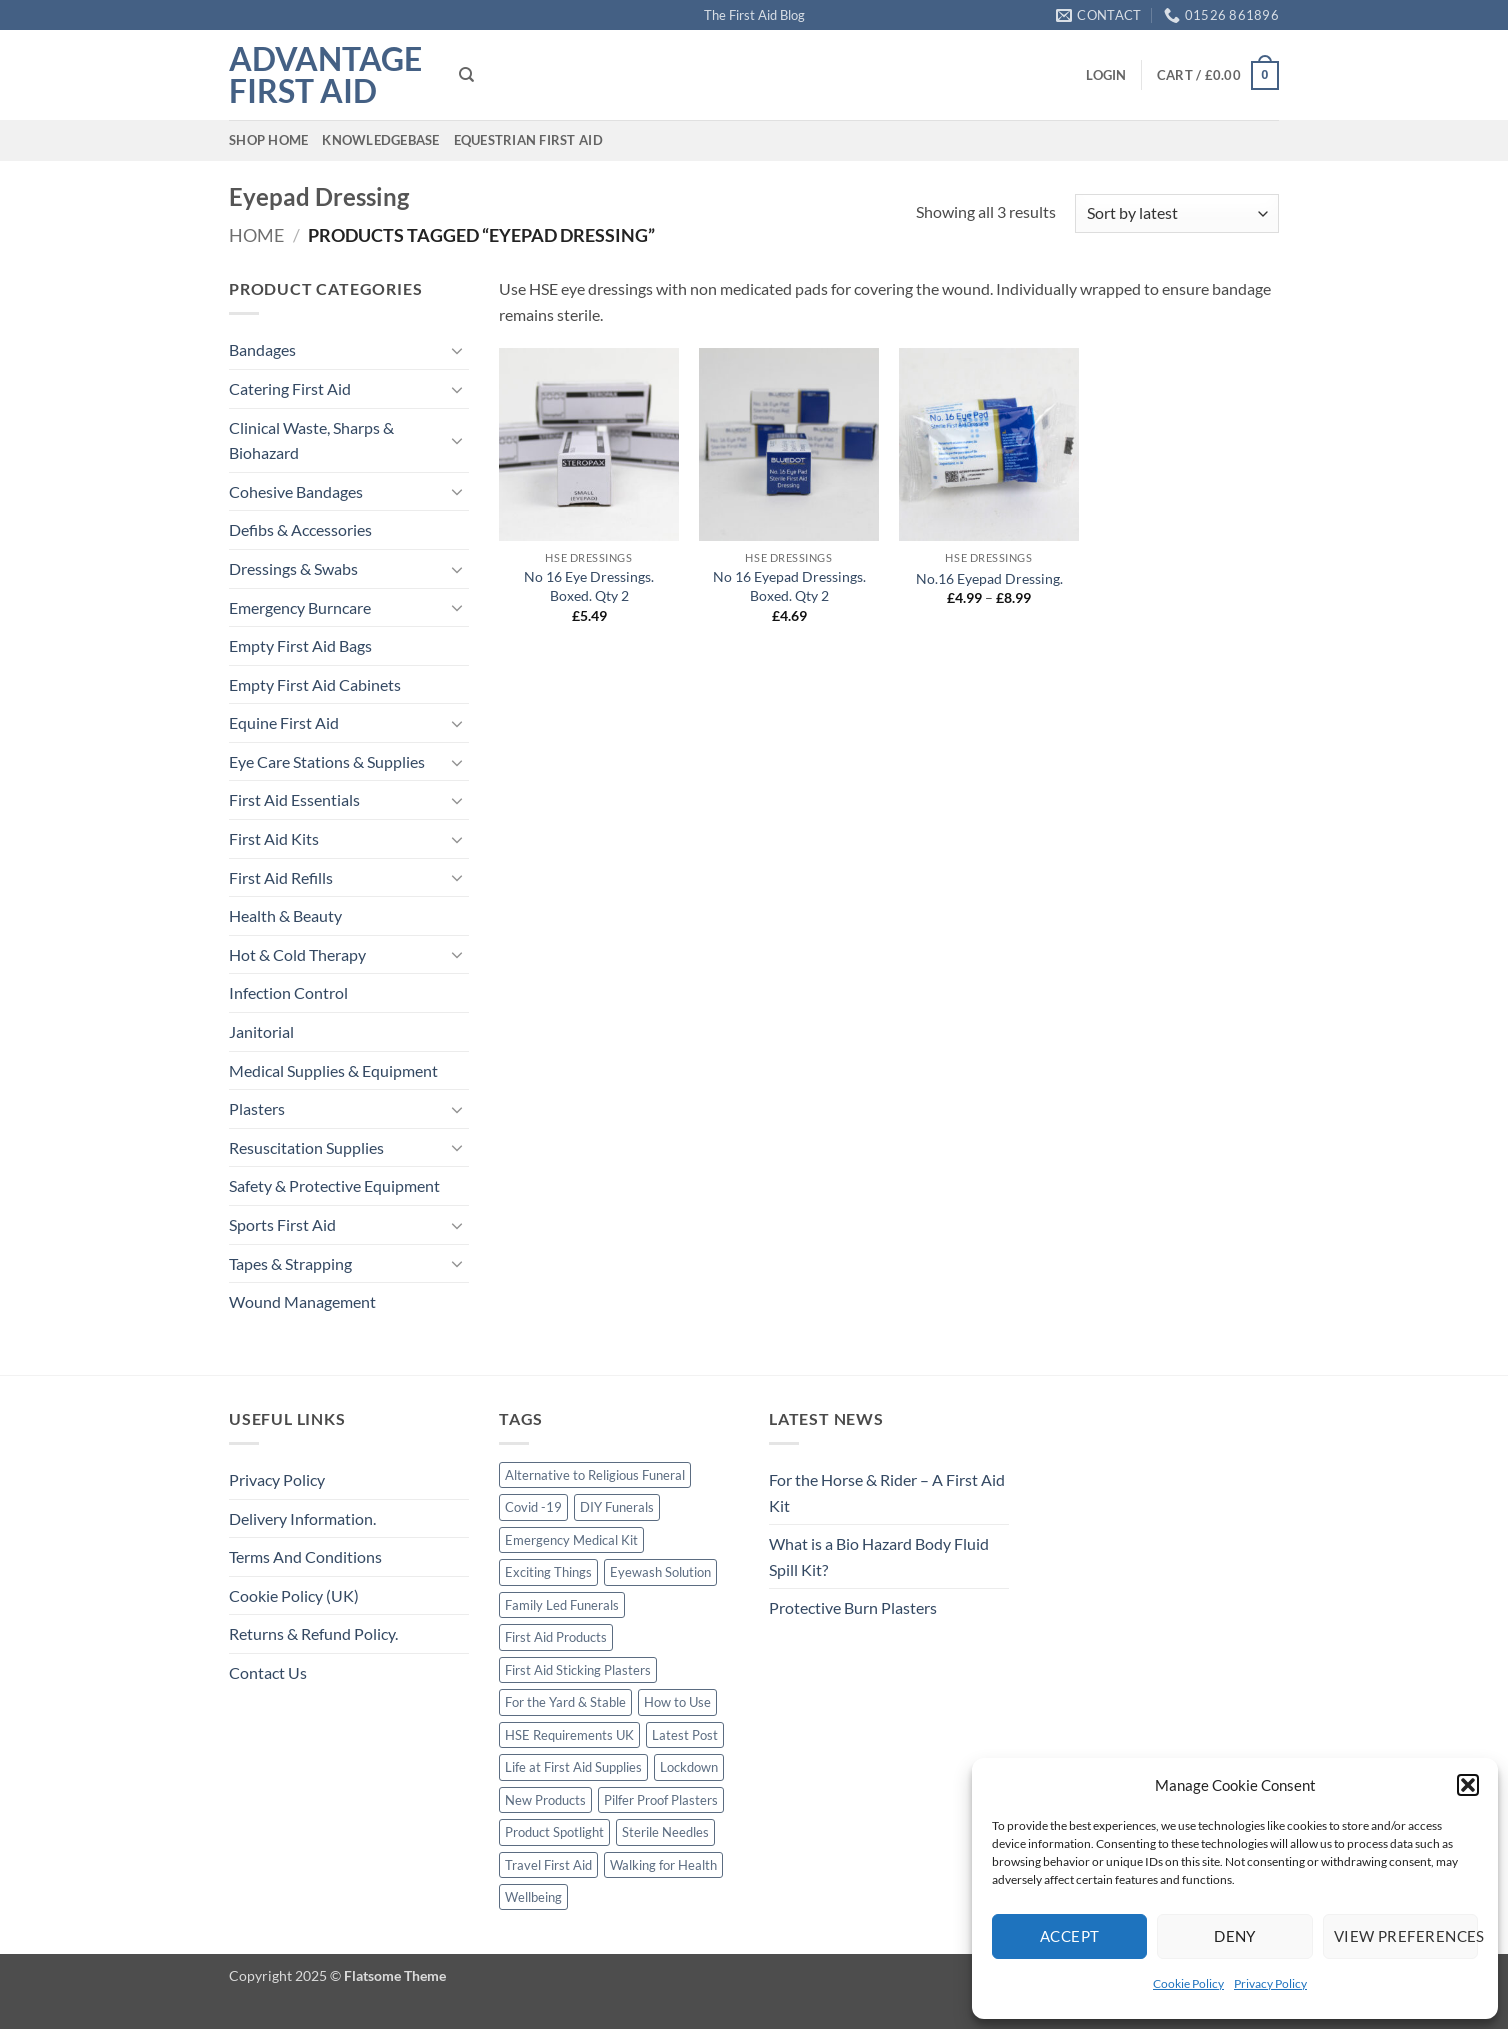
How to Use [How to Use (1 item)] (677, 1702)
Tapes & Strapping (290, 1263)
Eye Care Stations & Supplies (327, 761)
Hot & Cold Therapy (297, 954)
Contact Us (268, 1672)
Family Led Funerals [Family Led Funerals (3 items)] (562, 1605)
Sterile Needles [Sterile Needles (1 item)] (665, 1832)
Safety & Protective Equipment (334, 1185)
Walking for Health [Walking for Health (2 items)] (663, 1865)
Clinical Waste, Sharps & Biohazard (311, 440)
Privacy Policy (1270, 1983)
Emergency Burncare (300, 607)
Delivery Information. (302, 1518)
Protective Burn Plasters (853, 1607)
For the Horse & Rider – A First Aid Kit (887, 1492)
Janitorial (261, 1031)
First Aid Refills (281, 877)
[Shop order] (1177, 213)
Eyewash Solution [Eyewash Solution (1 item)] (660, 1572)
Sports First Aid (282, 1224)
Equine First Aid (284, 722)
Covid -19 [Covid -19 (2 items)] (533, 1507)
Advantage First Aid (325, 75)
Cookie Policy (1188, 1983)
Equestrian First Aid (528, 140)
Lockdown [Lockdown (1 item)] (689, 1767)
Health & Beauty (285, 915)
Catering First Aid (290, 388)
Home (256, 235)
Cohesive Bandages (296, 491)
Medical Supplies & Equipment (333, 1070)
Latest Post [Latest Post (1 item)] (685, 1735)
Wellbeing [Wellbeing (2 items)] (533, 1897)
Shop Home (268, 140)
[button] (1468, 1785)
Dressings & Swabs (293, 568)
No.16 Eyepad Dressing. (989, 578)
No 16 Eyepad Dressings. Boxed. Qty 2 (789, 586)
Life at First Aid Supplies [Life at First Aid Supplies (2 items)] (573, 1767)
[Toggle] (457, 350)
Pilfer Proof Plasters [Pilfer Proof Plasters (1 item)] (661, 1800)
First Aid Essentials (294, 799)
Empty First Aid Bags (300, 645)
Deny (1235, 1936)
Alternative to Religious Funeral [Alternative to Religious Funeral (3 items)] (595, 1475)
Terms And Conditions (305, 1556)
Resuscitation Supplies (306, 1147)
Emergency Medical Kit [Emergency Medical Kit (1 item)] (571, 1540)
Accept (1070, 1936)
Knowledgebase (380, 140)
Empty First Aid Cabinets (315, 684)
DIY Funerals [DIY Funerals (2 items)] (617, 1507)
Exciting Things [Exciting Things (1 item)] (548, 1572)
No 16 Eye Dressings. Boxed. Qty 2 (589, 586)
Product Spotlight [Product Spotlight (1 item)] (554, 1832)
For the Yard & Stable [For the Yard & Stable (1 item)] (565, 1702)
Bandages (262, 349)
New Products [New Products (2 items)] (545, 1800)
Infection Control (288, 992)
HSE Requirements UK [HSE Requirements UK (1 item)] (569, 1735)
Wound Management (302, 1301)
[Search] (466, 75)
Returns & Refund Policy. (313, 1633)
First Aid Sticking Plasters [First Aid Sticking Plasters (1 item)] (578, 1670)
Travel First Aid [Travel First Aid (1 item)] (548, 1865)
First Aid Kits (274, 838)
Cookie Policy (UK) (294, 1595)
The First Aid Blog (754, 15)
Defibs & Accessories (300, 529)
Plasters (257, 1108)
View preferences (1406, 1936)
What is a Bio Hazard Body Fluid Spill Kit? (879, 1556)
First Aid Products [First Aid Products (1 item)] (556, 1637)
